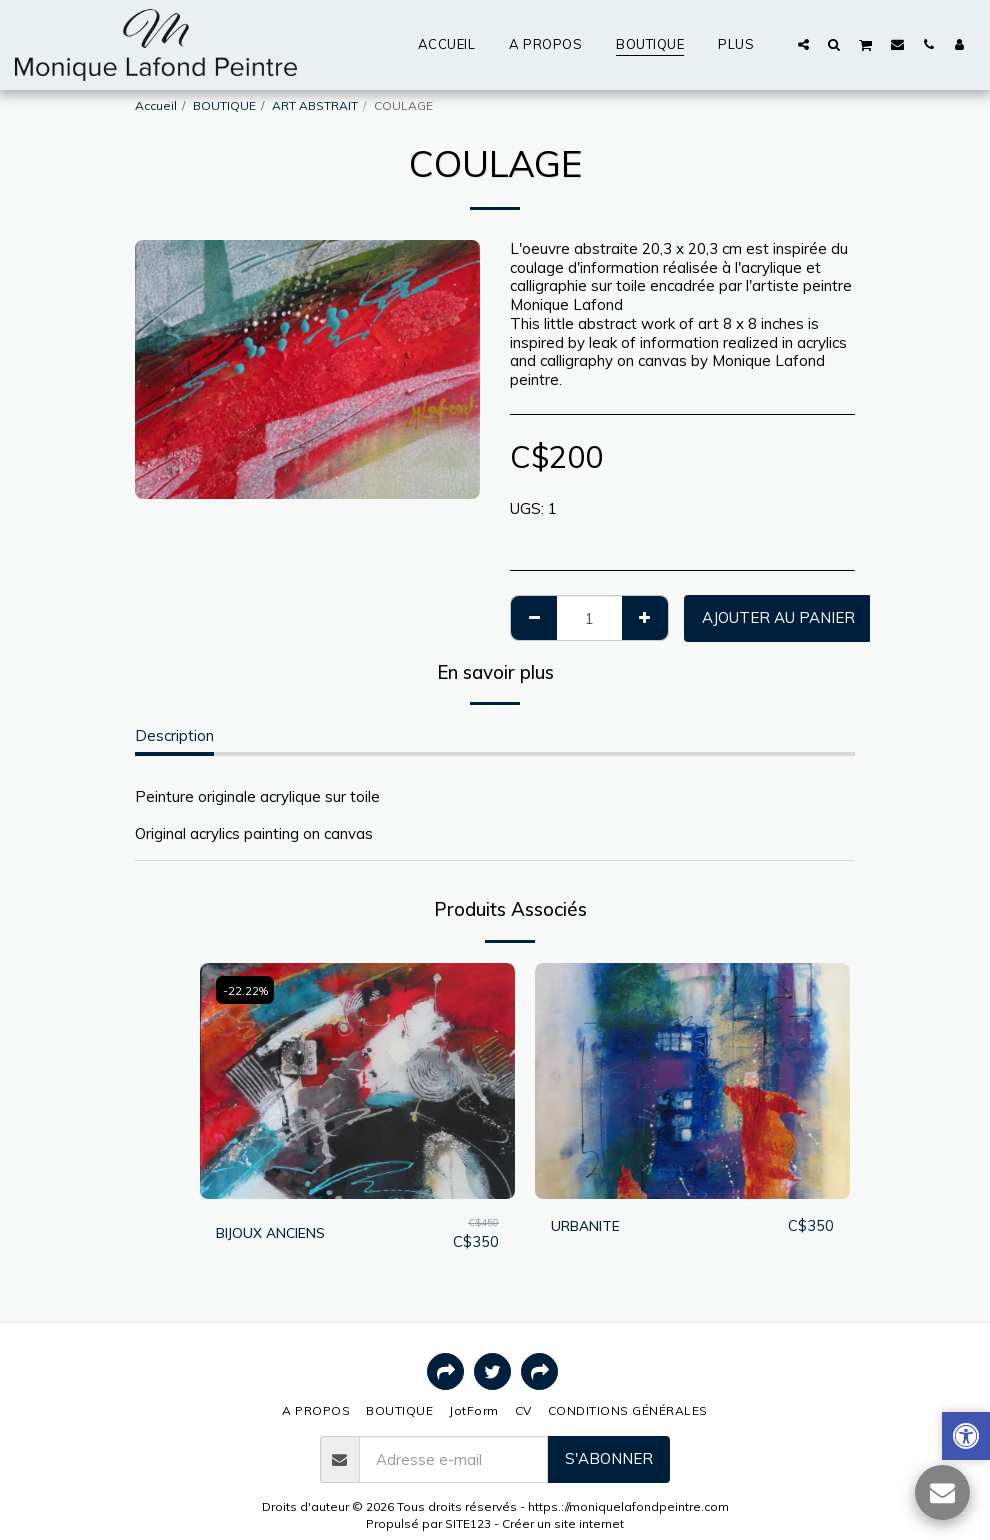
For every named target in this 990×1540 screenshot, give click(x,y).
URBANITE (590, 1225)
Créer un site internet (563, 1523)
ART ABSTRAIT (315, 105)
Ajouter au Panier (778, 617)
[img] (357, 1081)
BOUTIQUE (224, 105)
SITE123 (468, 1523)
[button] (803, 44)
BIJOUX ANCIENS (276, 1232)
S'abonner (609, 1458)
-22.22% (246, 990)
